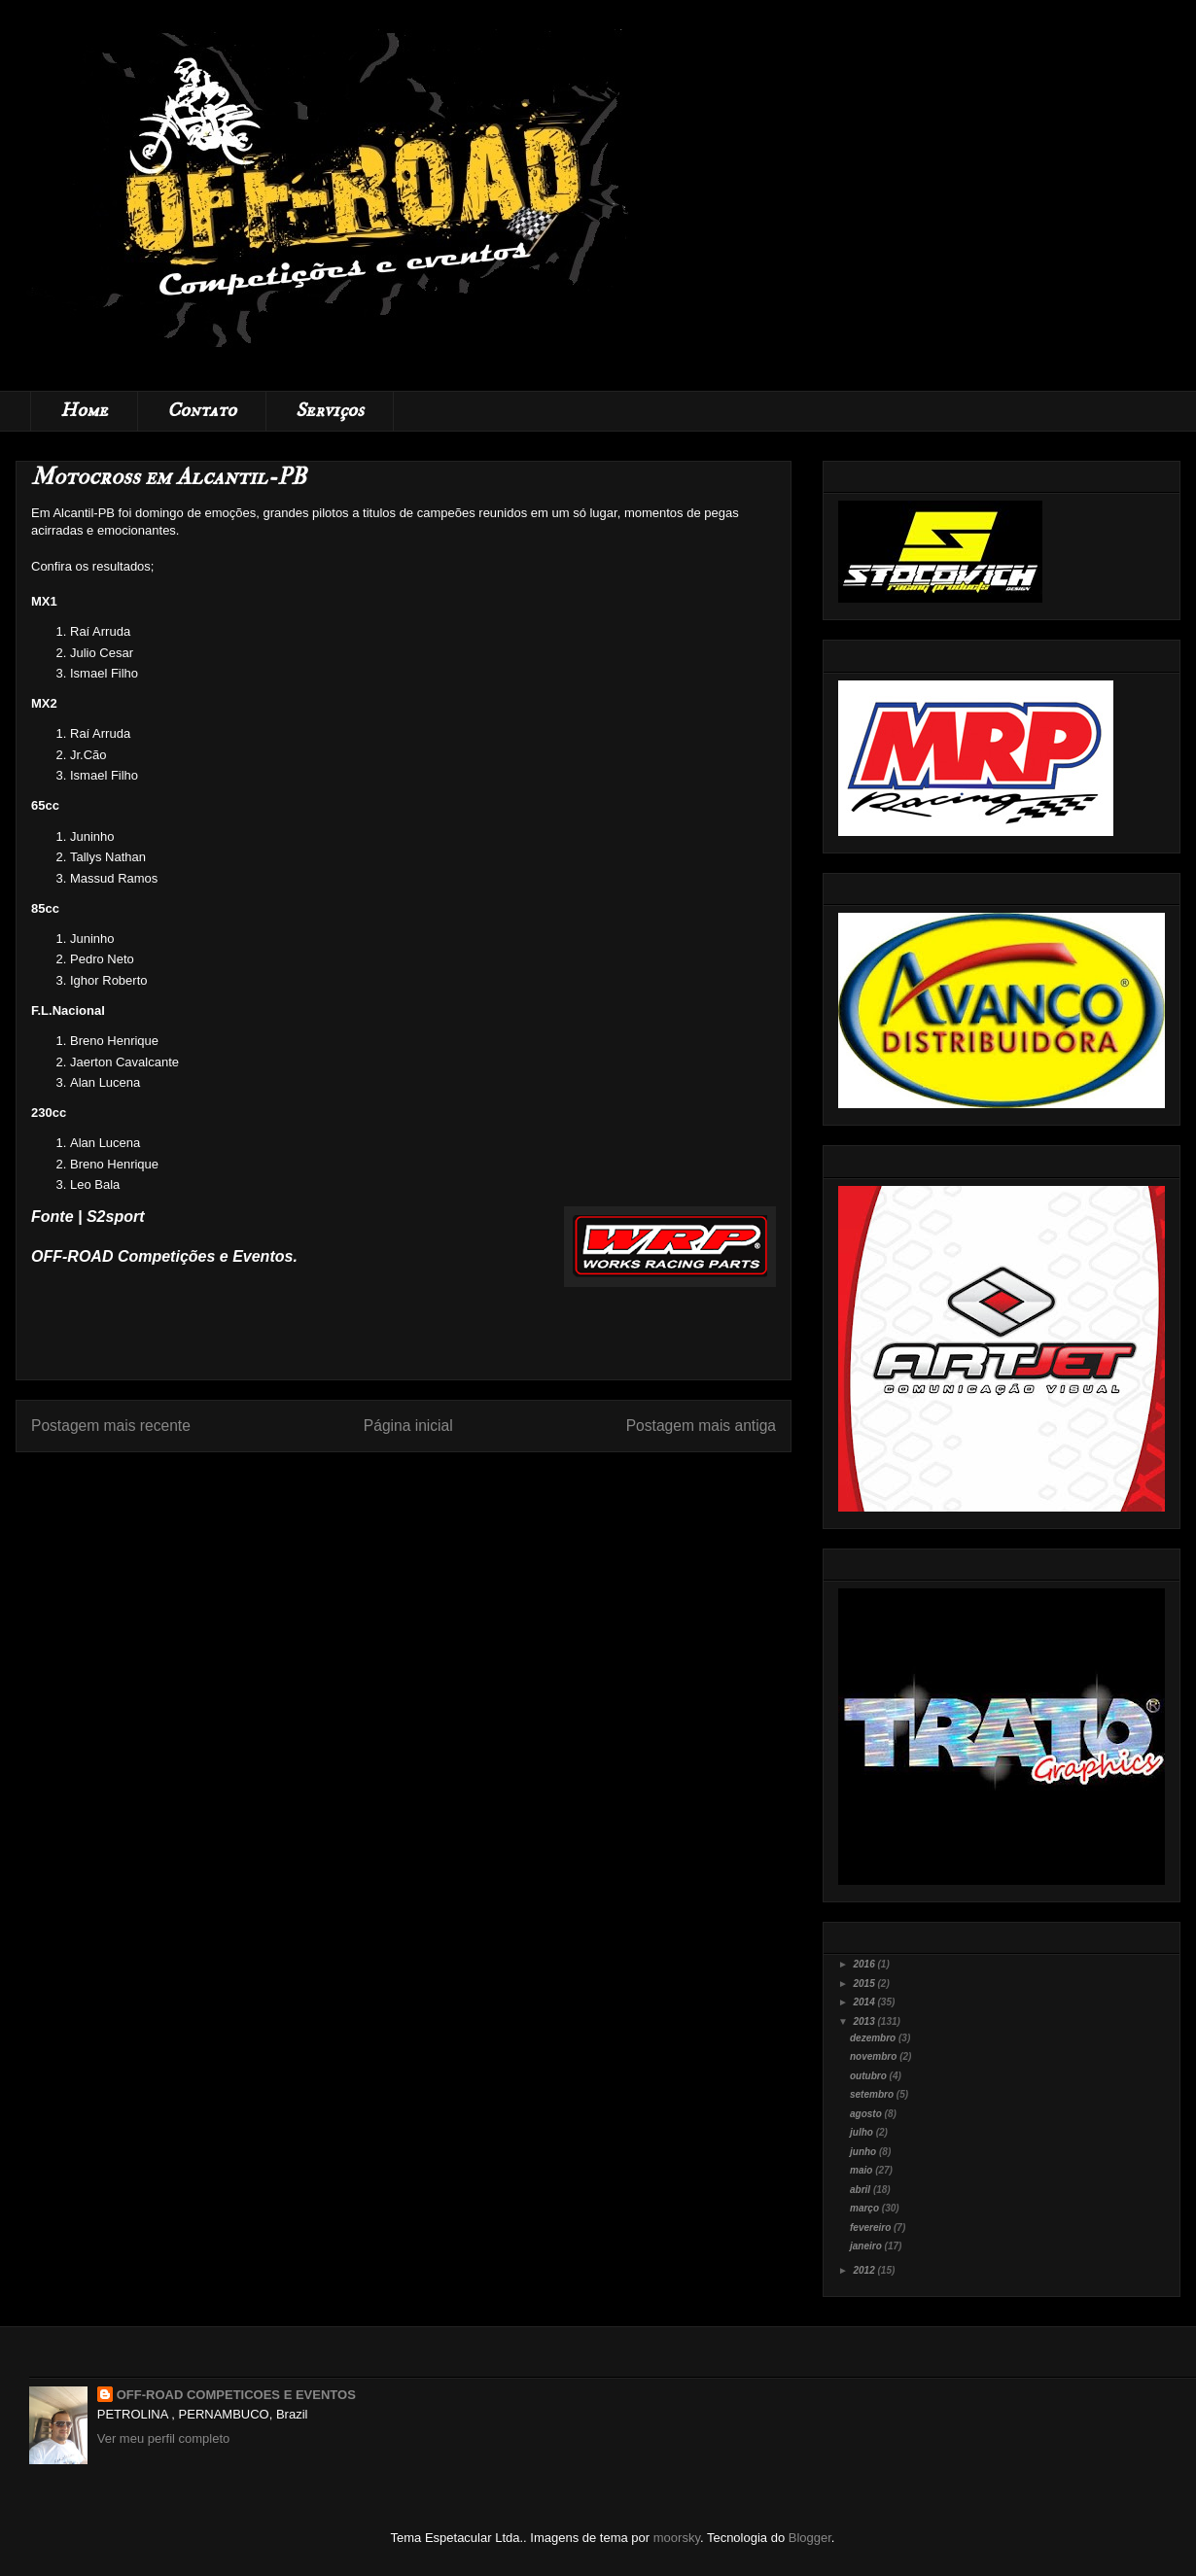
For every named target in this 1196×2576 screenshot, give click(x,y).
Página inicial (408, 1425)
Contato (201, 411)
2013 (865, 2021)
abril (861, 2189)
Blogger (810, 2537)
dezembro (874, 2038)
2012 (865, 2270)
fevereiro (872, 2227)
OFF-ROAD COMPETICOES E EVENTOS (236, 2394)
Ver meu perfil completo (163, 2438)
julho (863, 2132)
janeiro (867, 2246)
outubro (870, 2076)
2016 (865, 1964)
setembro (873, 2094)
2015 (865, 1983)
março (866, 2208)
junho (864, 2151)
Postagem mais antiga (701, 1425)
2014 (865, 2002)
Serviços (330, 411)
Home (84, 411)
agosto (867, 2113)
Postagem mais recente (111, 1425)
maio (862, 2170)
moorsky (676, 2537)
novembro (874, 2056)
